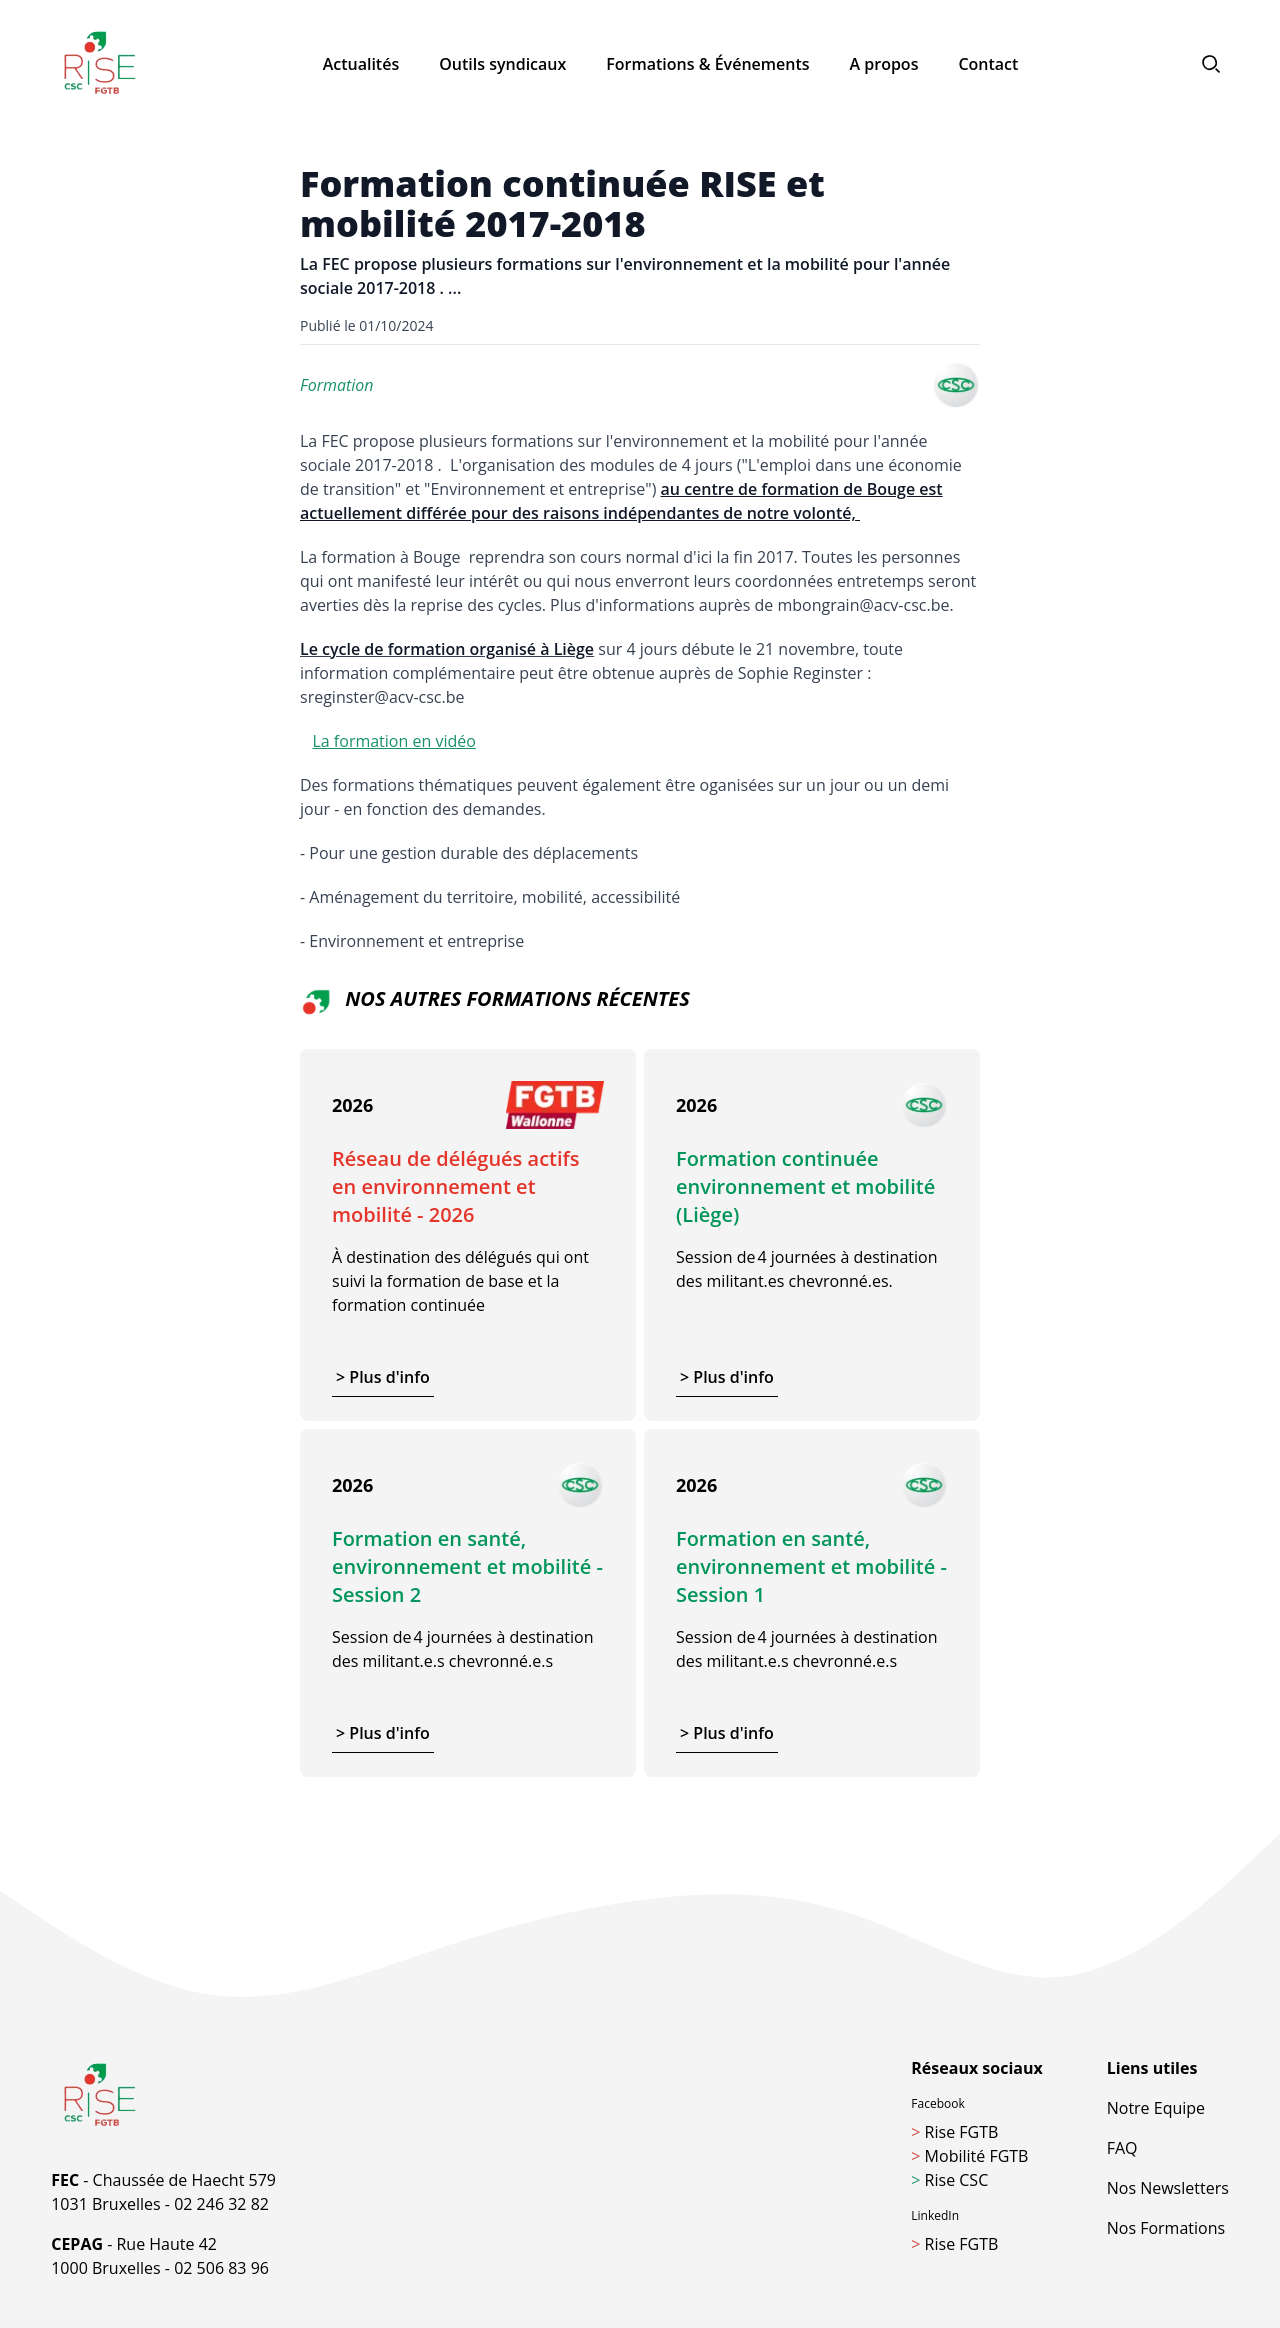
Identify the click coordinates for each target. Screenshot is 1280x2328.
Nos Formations (1166, 2228)
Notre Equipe (1156, 2108)
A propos (884, 64)
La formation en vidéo (393, 741)
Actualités (361, 64)
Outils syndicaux (502, 64)
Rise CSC (949, 2180)
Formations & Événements (707, 64)
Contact (988, 64)
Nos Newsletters (1168, 2188)
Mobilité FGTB (969, 2156)
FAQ (1122, 2148)
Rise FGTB (954, 2132)
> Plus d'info (383, 1377)
